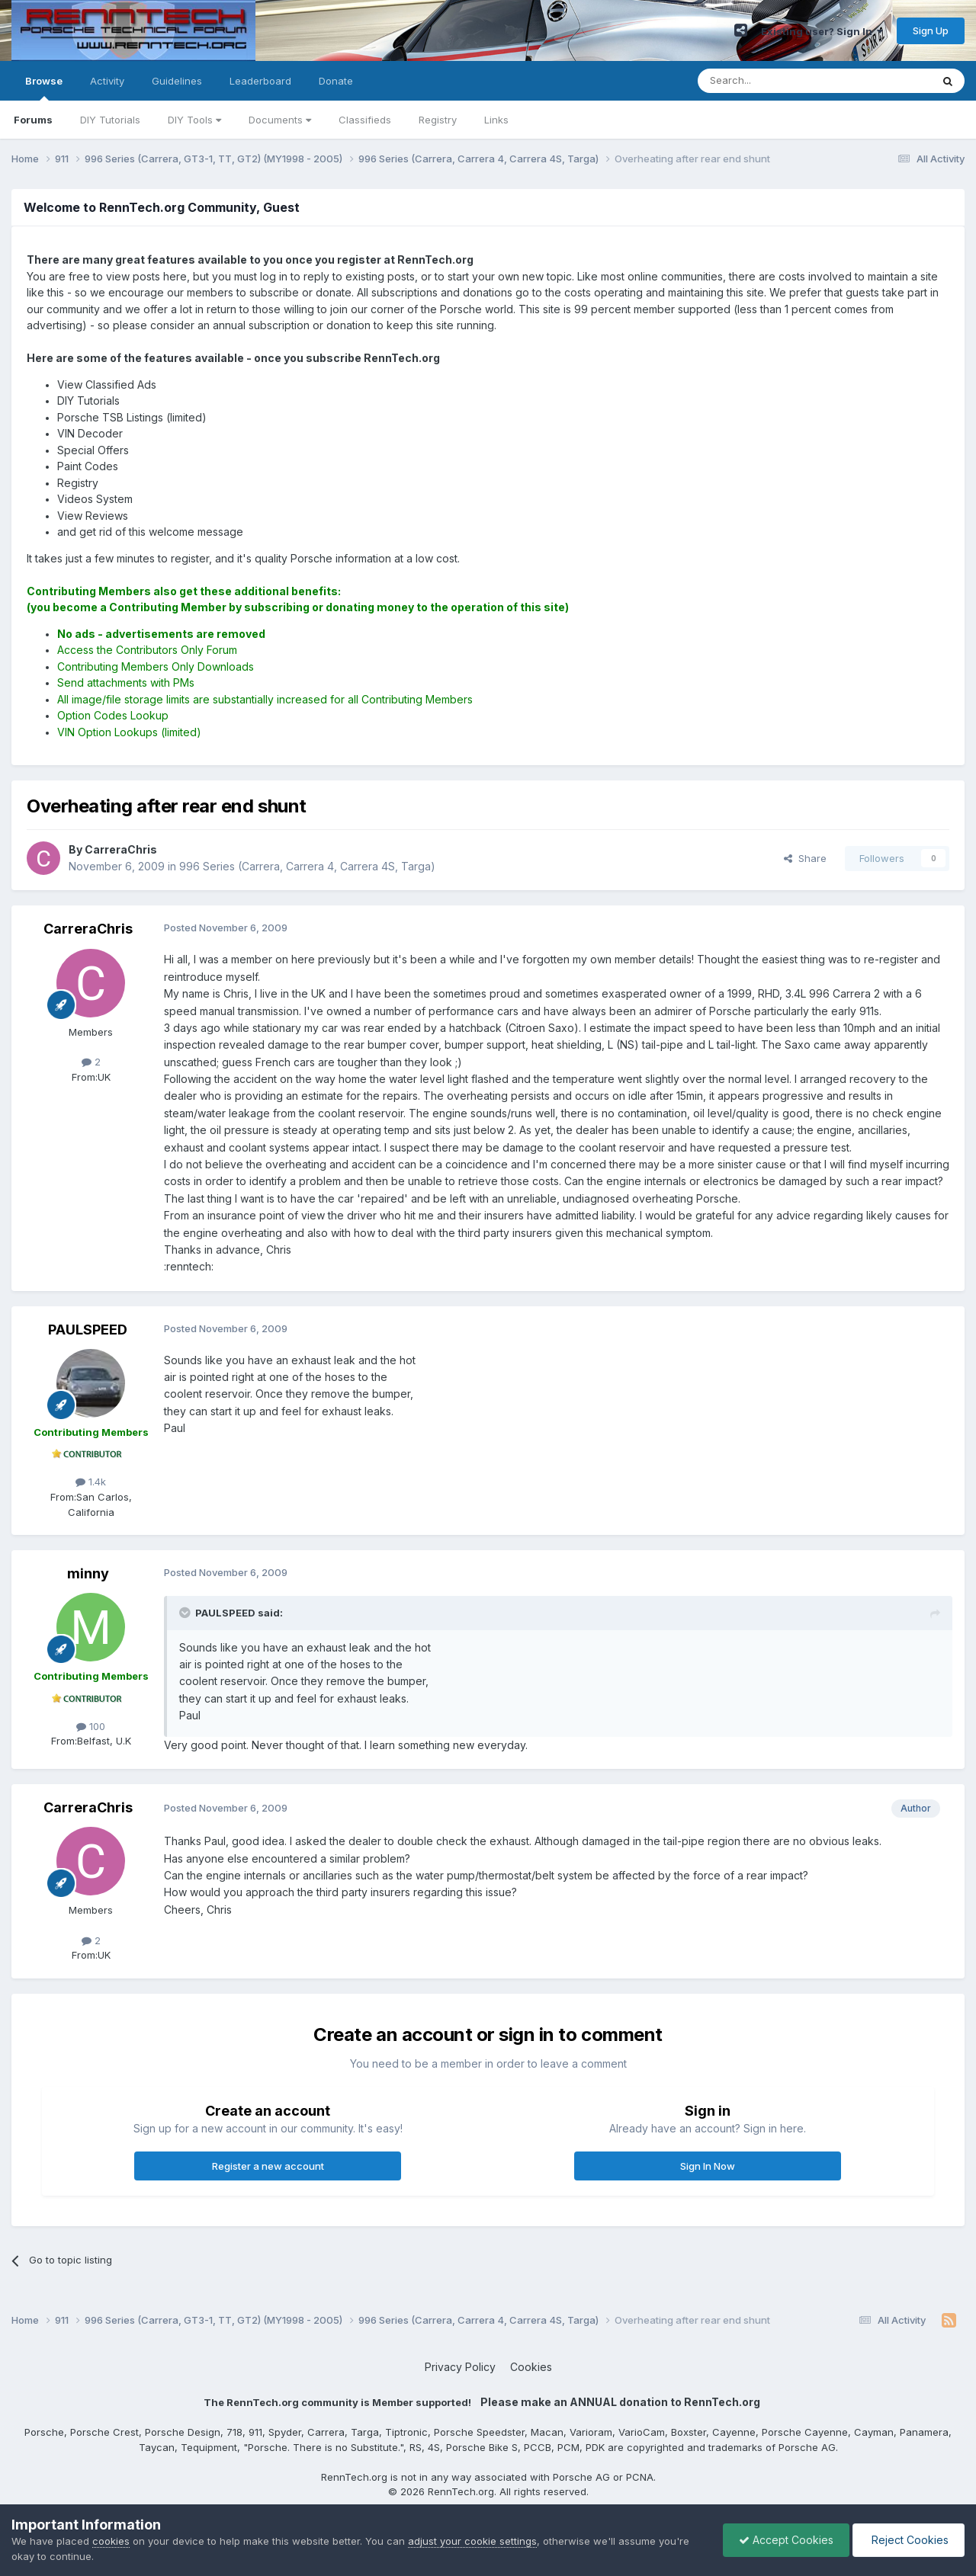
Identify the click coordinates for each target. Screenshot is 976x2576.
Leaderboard (260, 81)
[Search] (775, 81)
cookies (111, 2541)
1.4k (90, 1481)
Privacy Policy (460, 2366)
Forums (33, 120)
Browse (44, 88)
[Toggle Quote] (186, 1613)
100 (90, 1726)
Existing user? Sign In (822, 31)
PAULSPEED (87, 1330)
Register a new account (268, 2166)
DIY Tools (194, 120)
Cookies (531, 2366)
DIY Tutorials (110, 120)
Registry (438, 120)
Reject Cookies (908, 2539)
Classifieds (365, 120)
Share (805, 858)
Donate (336, 81)
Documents (280, 120)
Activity (107, 81)
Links (496, 120)
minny (88, 1573)
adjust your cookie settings (472, 2541)
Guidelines (177, 81)
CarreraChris (88, 929)
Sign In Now (707, 2166)
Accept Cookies (786, 2539)
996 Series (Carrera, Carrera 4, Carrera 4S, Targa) (307, 866)
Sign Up (931, 30)
